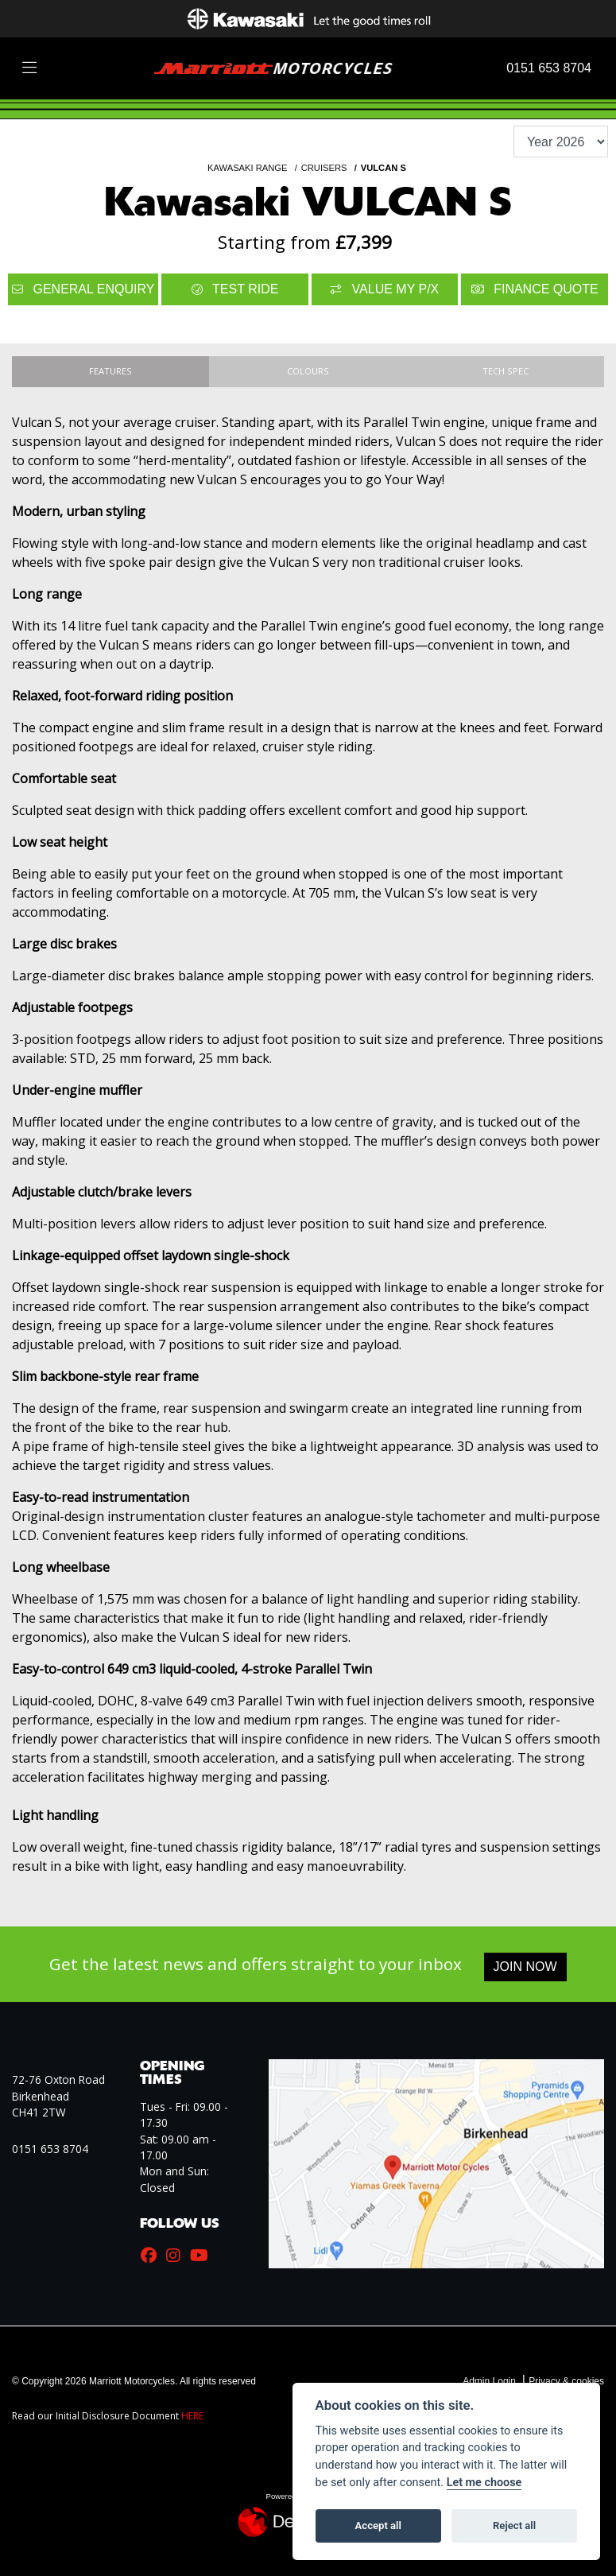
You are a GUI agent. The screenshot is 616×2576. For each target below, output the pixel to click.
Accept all (378, 2525)
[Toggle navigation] (29, 68)
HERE (192, 2416)
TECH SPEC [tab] (505, 371)
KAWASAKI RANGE (247, 168)
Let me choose (484, 2482)
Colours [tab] (308, 371)
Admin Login (489, 2381)
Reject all (514, 2525)
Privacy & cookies (566, 2381)
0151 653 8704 (548, 68)
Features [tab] (110, 371)
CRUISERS (324, 168)
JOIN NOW (525, 1966)
